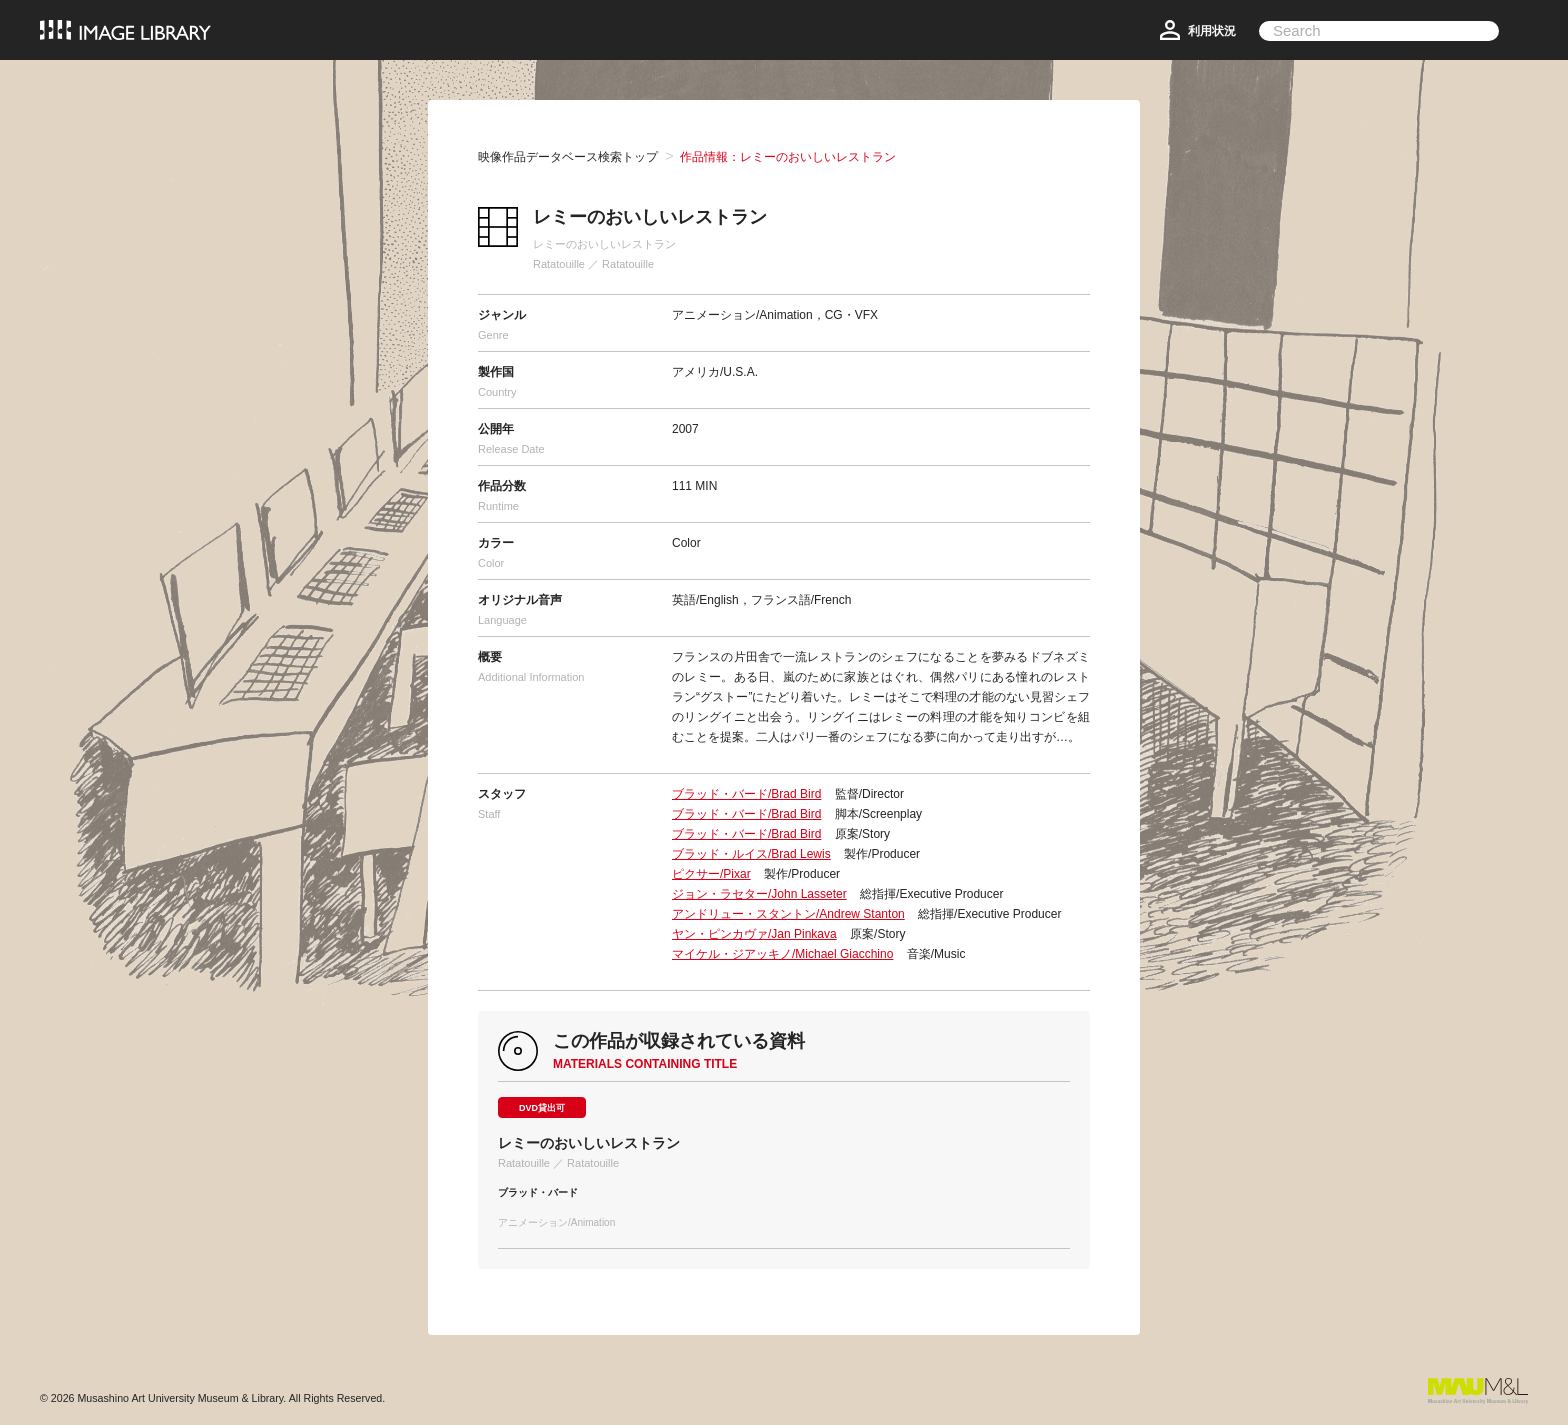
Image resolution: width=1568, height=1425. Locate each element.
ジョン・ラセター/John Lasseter (759, 894)
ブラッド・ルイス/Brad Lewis (751, 854)
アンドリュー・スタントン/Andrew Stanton (788, 914)
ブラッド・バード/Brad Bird (746, 794)
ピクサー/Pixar (711, 874)
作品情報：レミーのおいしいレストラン (788, 157)
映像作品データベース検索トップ (568, 157)
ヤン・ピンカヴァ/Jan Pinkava (754, 934)
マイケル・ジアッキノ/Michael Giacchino (782, 954)
